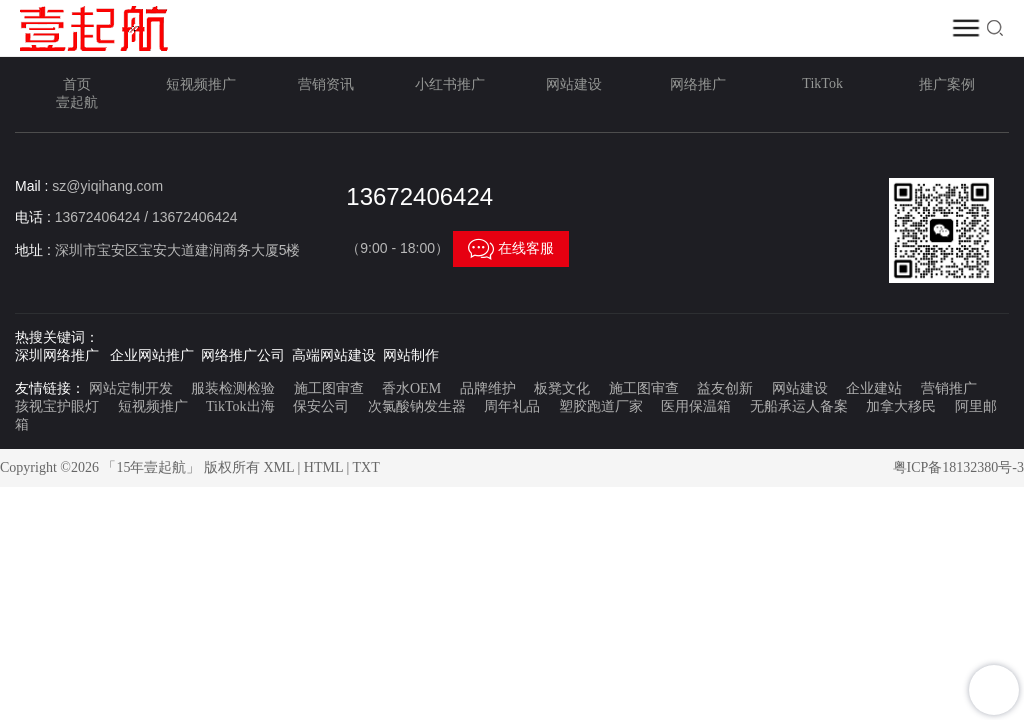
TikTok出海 (240, 406)
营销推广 (949, 388)
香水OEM (411, 388)
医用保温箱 (696, 406)
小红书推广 (450, 84)
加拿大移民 (901, 406)
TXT (366, 467)
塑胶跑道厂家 (601, 406)
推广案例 (947, 84)
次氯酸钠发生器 (417, 406)
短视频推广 (201, 84)
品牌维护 (488, 388)
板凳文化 (562, 388)
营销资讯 (326, 84)
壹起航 (77, 102)
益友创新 (725, 388)
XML (278, 467)
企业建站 (874, 388)
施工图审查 (329, 388)
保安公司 (321, 406)
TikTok (822, 83)
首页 (77, 84)
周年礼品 (512, 406)
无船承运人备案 (799, 406)
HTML (323, 467)
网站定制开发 (131, 388)
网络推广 (698, 84)
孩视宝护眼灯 (57, 406)
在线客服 (511, 249)
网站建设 (574, 84)
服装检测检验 (233, 388)
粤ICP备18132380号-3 (958, 467)
